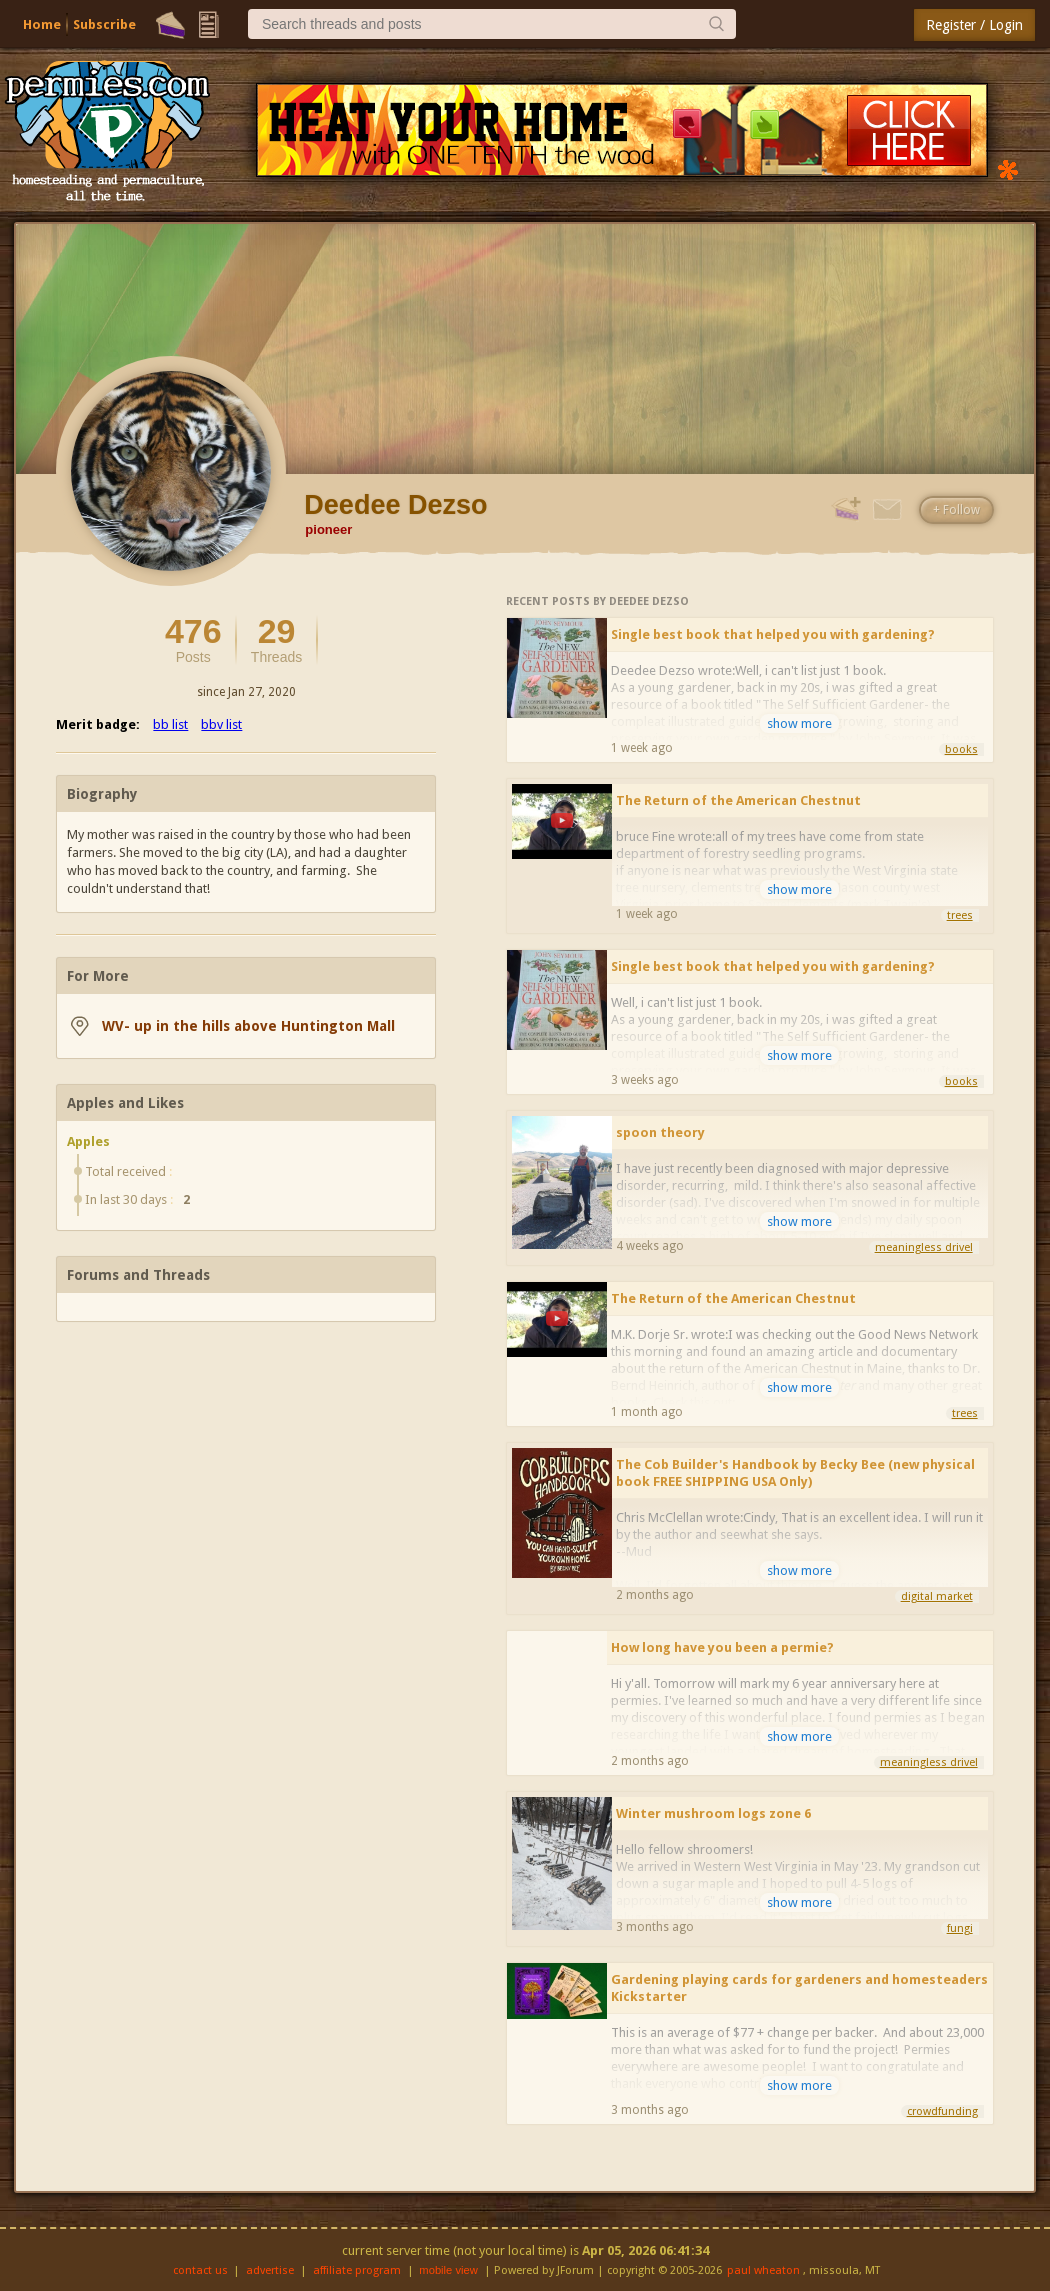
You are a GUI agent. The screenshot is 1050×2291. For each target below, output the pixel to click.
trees (960, 915)
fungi (960, 1928)
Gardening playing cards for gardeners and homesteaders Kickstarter (799, 1988)
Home (42, 24)
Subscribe (104, 24)
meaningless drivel (924, 1247)
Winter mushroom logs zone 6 (713, 1813)
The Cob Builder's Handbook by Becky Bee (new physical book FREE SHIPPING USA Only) (795, 1473)
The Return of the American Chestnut (738, 800)
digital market (937, 1596)
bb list (170, 724)
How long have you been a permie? (722, 1647)
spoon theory (660, 1132)
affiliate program (357, 2270)
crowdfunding (942, 2111)
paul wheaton (763, 2270)
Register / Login (974, 25)
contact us (200, 2270)
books (961, 749)
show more (799, 723)
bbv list (221, 724)
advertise (270, 2270)
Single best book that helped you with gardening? (773, 634)
